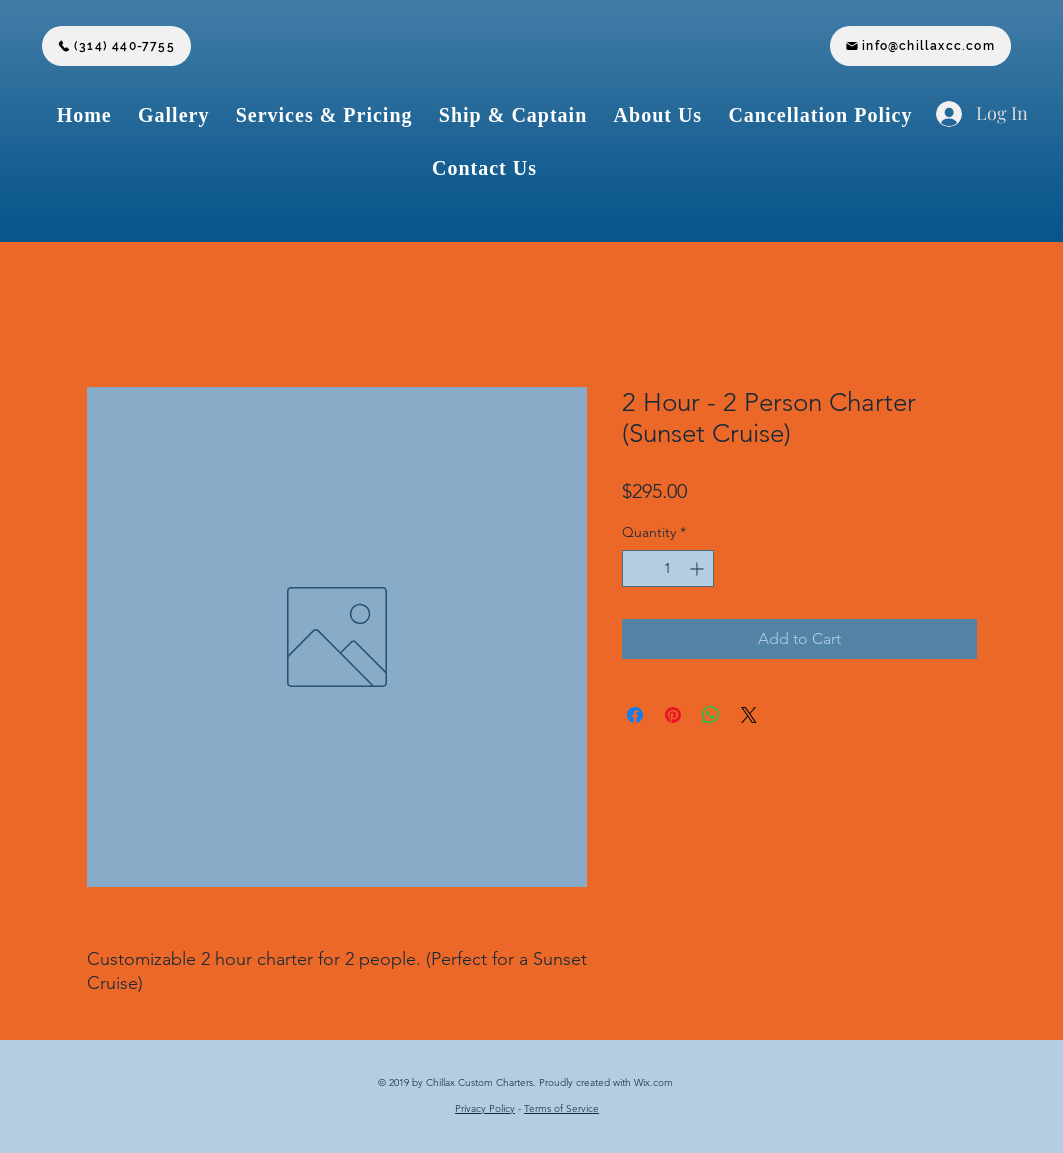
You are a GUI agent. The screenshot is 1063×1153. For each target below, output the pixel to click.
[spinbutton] (668, 568)
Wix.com (655, 1082)
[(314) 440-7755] (116, 46)
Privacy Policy (485, 1108)
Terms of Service (561, 1108)
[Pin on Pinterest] (673, 715)
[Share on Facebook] (635, 715)
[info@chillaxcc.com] (920, 46)
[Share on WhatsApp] (711, 715)
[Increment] (698, 568)
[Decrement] (637, 568)
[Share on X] (749, 715)
